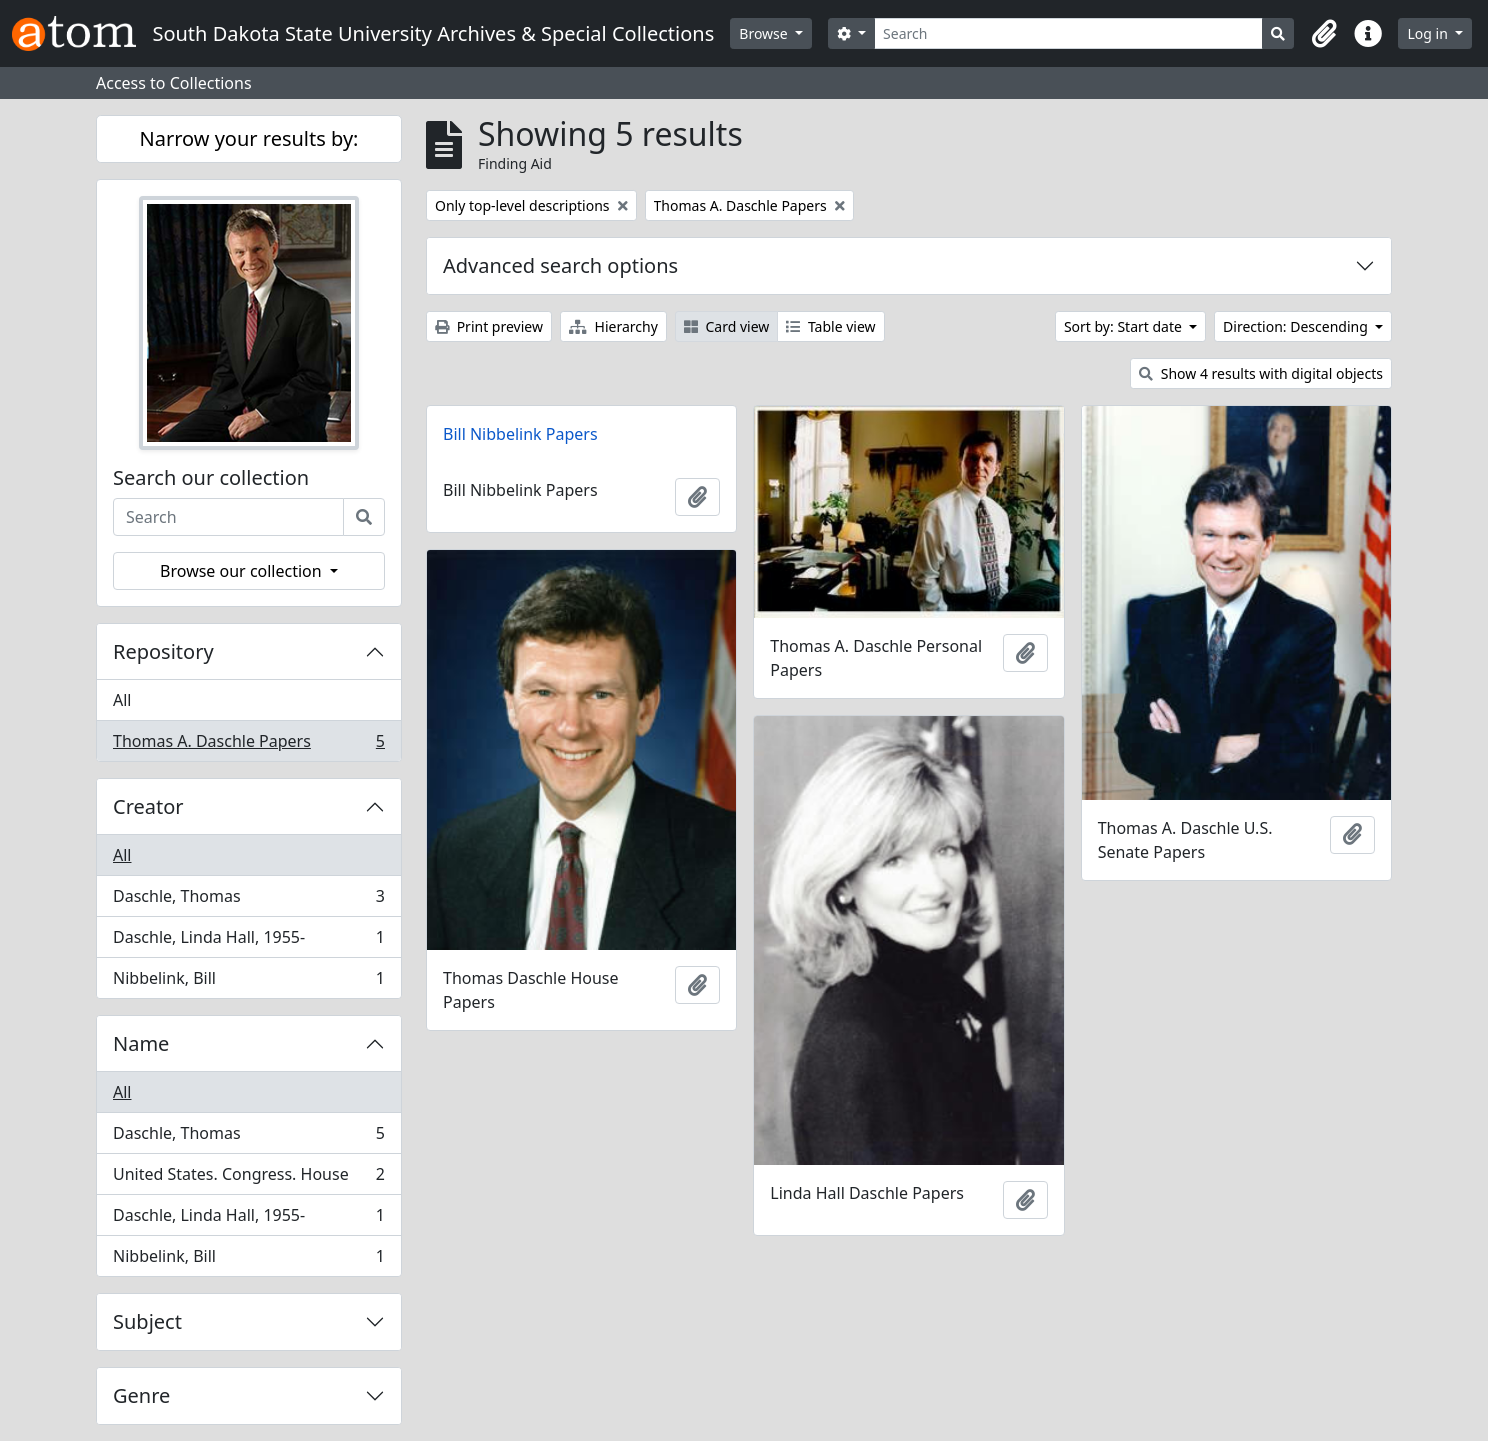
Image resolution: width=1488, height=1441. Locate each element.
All (122, 700)
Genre (141, 1395)
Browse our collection (243, 571)
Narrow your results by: (249, 138)
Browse (765, 33)
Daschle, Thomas (248, 900)
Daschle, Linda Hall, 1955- (248, 941)
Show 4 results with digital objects (1261, 373)
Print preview (489, 326)
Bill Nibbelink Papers (520, 434)
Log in (1429, 33)
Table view (830, 326)
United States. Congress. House (248, 1178)
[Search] (1068, 33)
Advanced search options (560, 265)
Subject (147, 1321)
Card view (726, 326)
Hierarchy (613, 326)
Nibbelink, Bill (248, 982)
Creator (148, 806)
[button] (1324, 34)
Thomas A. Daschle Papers (248, 745)
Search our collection (211, 478)
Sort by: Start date (1125, 326)
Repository (163, 651)
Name (141, 1043)
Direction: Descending (1297, 326)
